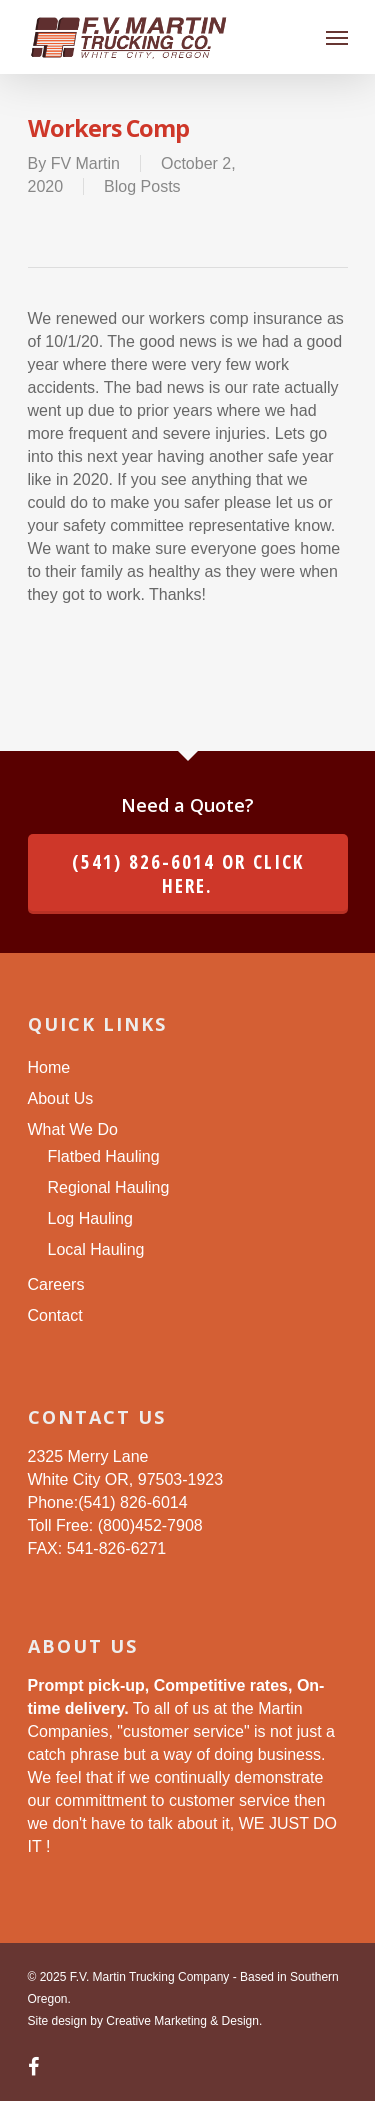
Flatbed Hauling (104, 1156)
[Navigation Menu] (337, 37)
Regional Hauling (109, 1187)
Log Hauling (90, 1218)
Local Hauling (96, 1249)
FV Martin (85, 163)
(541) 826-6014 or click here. (188, 874)
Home (49, 1067)
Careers (56, 1284)
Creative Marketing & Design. (184, 2021)
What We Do (73, 1129)
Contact (55, 1315)
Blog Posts (142, 186)
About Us (61, 1098)
